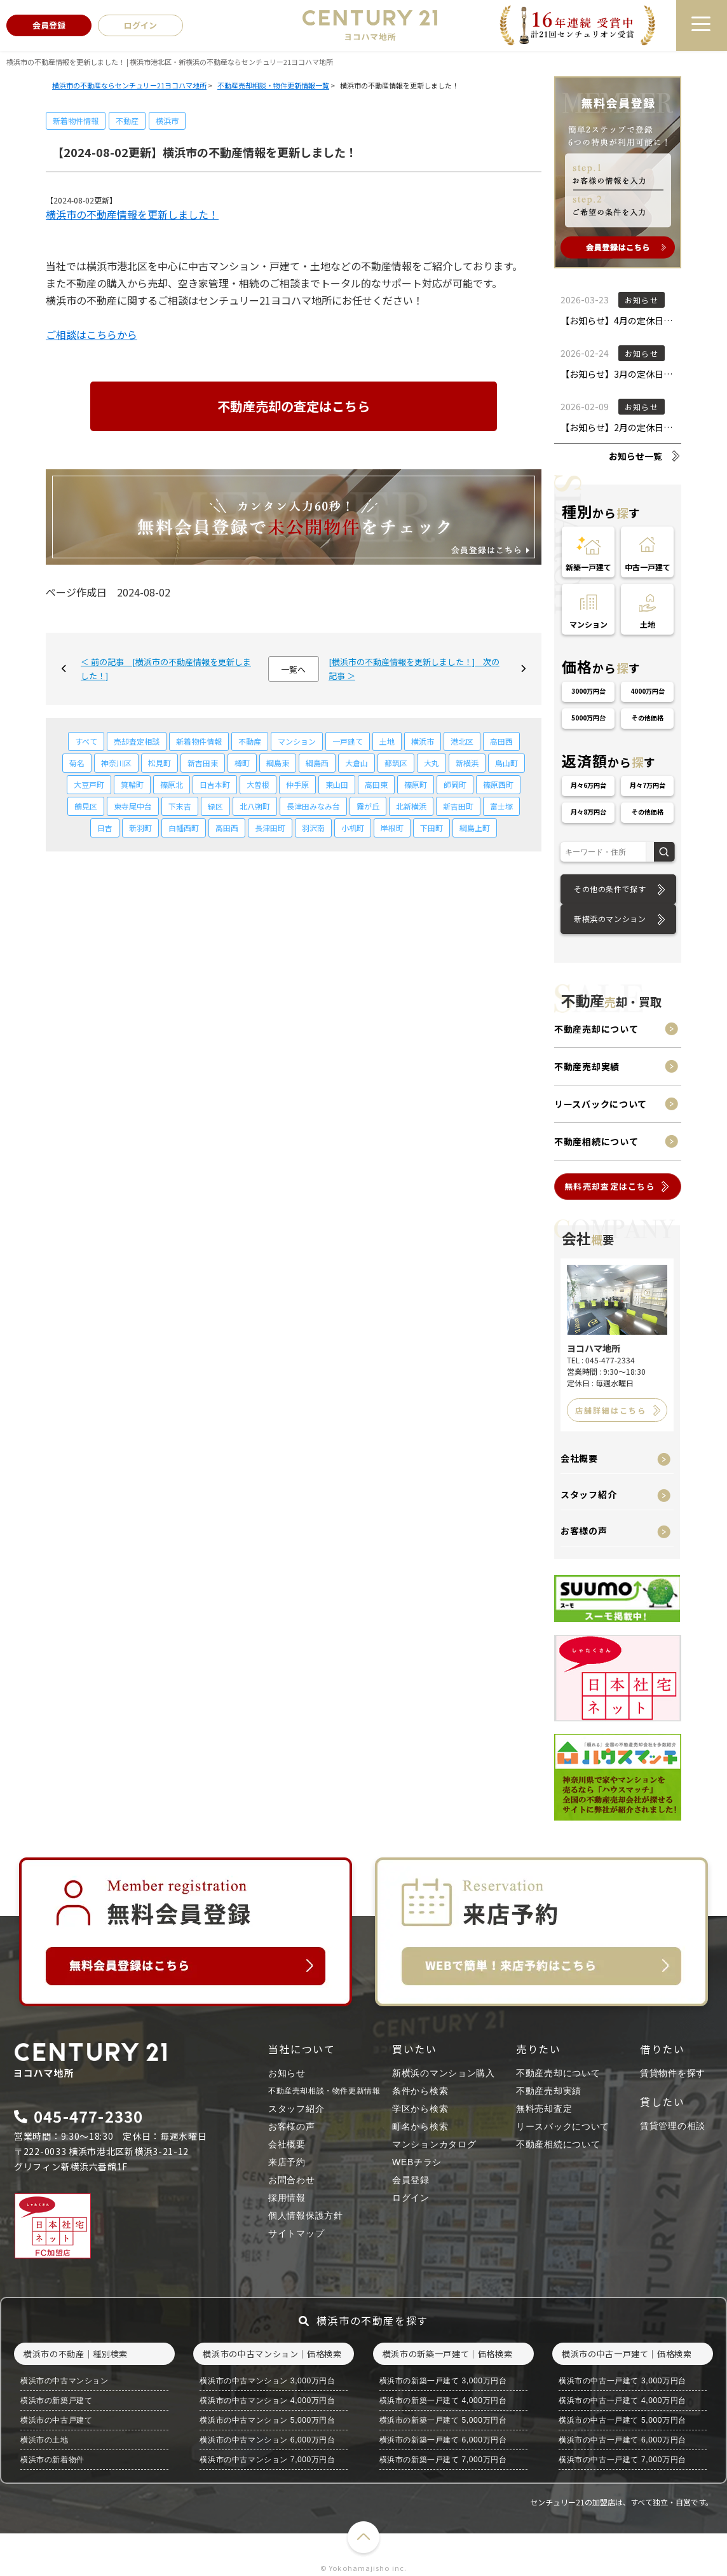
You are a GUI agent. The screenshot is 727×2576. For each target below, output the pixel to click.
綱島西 (317, 762)
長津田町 (270, 827)
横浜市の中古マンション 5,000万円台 (267, 2420)
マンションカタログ (434, 2144)
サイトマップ (296, 2233)
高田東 (376, 784)
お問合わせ (291, 2180)
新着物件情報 (76, 120)
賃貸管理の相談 (672, 2126)
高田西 (501, 741)
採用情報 (287, 2198)
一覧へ (293, 669)
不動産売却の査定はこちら (293, 406)
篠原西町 (498, 784)
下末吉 (179, 806)
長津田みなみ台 (313, 806)
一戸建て (347, 741)
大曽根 (258, 784)
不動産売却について (596, 1029)
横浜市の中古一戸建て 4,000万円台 (622, 2400)
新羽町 (140, 827)
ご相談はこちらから (91, 334)
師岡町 (455, 784)
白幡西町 (183, 827)
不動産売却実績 (587, 1066)
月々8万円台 (588, 811)
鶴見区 (85, 806)
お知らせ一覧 (635, 456)
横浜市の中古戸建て (56, 2420)
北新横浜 (411, 806)
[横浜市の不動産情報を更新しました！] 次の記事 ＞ (414, 669)
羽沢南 (313, 827)
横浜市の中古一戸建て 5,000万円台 (622, 2420)
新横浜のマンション (610, 918)
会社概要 (579, 1458)
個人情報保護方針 (305, 2215)
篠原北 (171, 784)
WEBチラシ (417, 2162)
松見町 (159, 762)
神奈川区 (116, 762)
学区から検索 (420, 2109)
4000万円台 (647, 691)
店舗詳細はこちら (610, 1410)
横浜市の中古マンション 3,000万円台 (267, 2380)
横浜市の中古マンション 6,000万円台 (267, 2439)
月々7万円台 (647, 785)
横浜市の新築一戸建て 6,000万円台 (443, 2439)
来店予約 (287, 2162)
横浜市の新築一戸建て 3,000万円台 (443, 2380)
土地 (387, 741)
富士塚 (501, 806)
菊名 (77, 762)
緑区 (215, 806)
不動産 (127, 120)
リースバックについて (600, 1104)
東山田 (336, 784)
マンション (297, 741)
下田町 (431, 827)
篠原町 (415, 784)
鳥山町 (506, 762)
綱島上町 (474, 827)
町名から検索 (420, 2126)
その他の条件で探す (610, 888)
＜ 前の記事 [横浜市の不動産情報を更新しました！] (166, 669)
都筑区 (395, 762)
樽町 (242, 762)
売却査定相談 (137, 741)
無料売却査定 (544, 2109)
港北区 (462, 741)
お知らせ (287, 2073)
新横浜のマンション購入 (443, 2073)
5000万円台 (588, 717)
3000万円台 (588, 691)
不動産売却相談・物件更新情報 (324, 2090)
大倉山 (356, 762)
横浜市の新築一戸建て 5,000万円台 (443, 2420)
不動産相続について (596, 1141)
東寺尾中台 (133, 806)
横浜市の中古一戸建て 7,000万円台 (622, 2459)
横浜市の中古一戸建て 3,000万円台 (622, 2380)
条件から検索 (420, 2091)
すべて (86, 741)
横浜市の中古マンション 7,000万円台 (267, 2459)
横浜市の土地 (44, 2439)
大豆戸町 (89, 784)
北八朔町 (255, 806)
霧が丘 (368, 806)
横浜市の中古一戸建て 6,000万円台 (622, 2439)
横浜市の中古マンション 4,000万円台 (267, 2400)
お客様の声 (584, 1530)
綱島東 (277, 762)
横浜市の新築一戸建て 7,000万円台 (443, 2459)
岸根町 (392, 827)
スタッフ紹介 (588, 1494)
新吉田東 (202, 762)
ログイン (411, 2198)
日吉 (104, 827)
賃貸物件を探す (672, 2073)
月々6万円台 (588, 785)
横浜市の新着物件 (52, 2459)
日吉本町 (215, 784)
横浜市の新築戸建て (56, 2400)
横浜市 (167, 120)
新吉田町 (458, 806)
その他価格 (647, 717)
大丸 (431, 762)
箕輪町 (132, 784)
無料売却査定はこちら (609, 1186)
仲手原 (297, 784)
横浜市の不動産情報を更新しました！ (132, 214)
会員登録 (411, 2180)
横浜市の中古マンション (64, 2380)
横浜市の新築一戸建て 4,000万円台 (443, 2400)
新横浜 (467, 762)
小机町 (352, 827)
